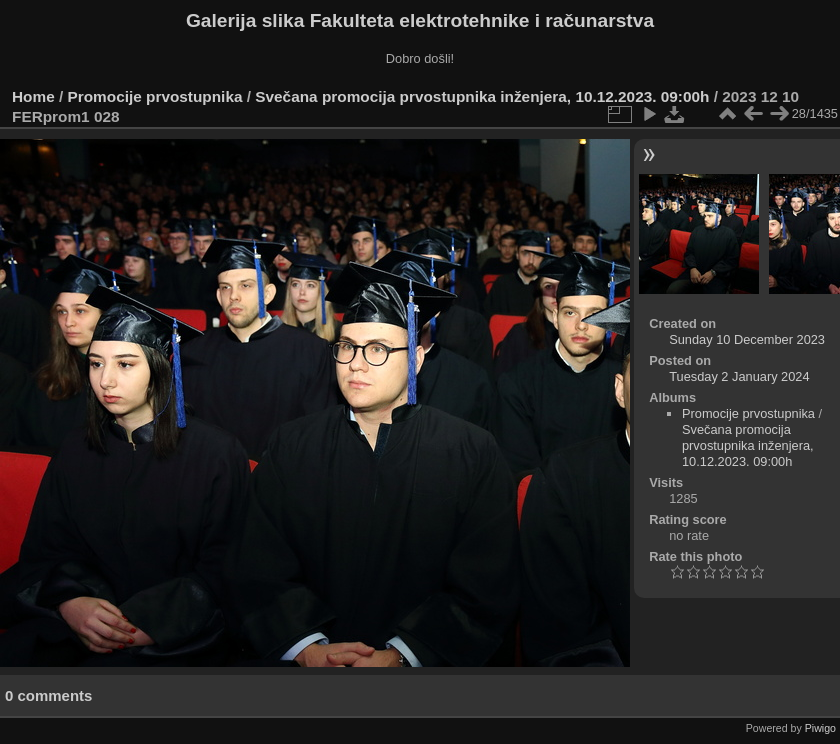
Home (33, 96)
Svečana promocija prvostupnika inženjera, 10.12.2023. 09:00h (482, 96)
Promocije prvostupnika (155, 96)
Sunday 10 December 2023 (747, 339)
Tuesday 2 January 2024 (739, 376)
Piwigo (820, 728)
